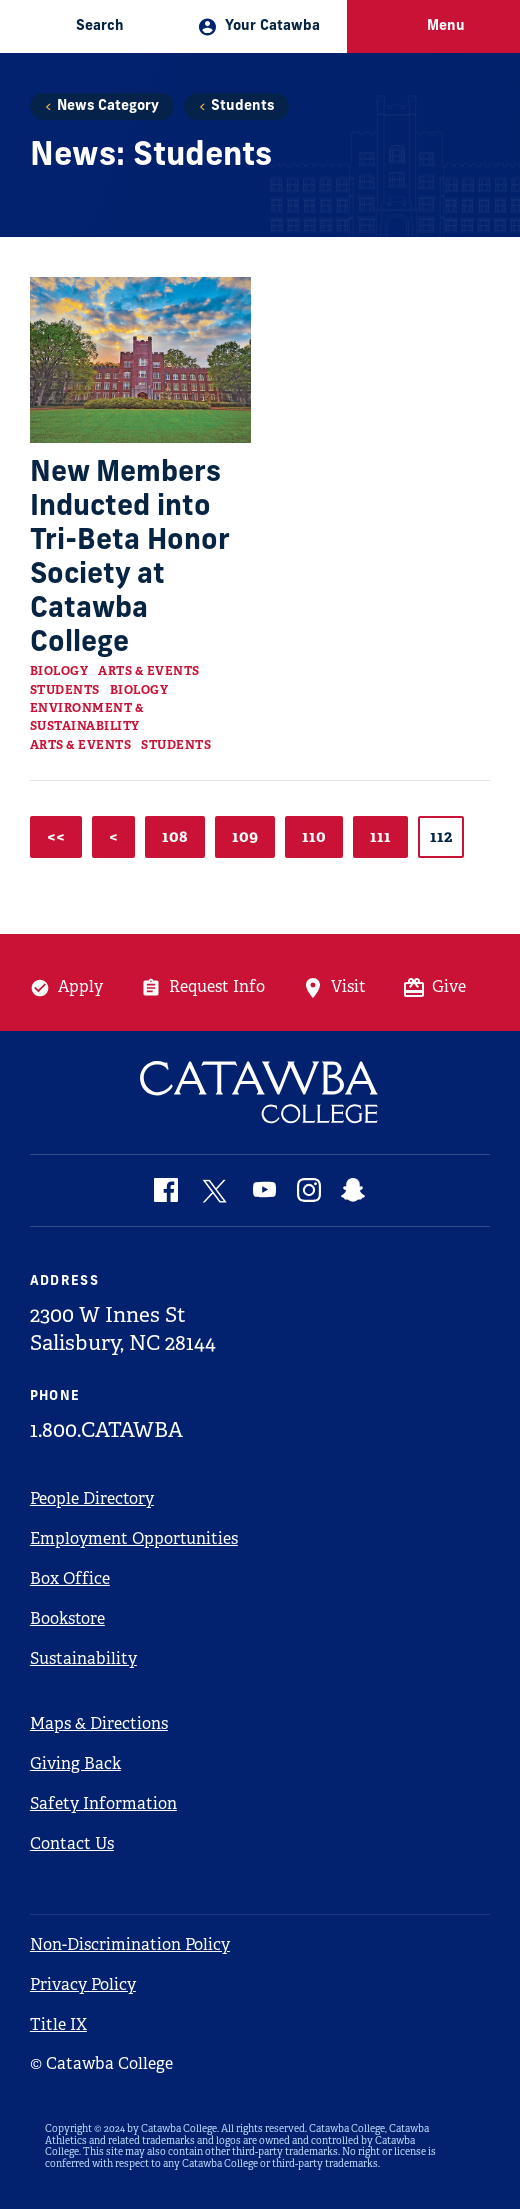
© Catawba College (101, 2063)
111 (380, 836)
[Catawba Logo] (260, 1092)
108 (175, 836)
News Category (108, 106)
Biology (59, 671)
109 (245, 836)
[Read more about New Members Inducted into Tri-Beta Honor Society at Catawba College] (140, 360)
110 (314, 836)
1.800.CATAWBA (106, 1430)
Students (242, 106)
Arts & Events (149, 671)
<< (56, 836)
